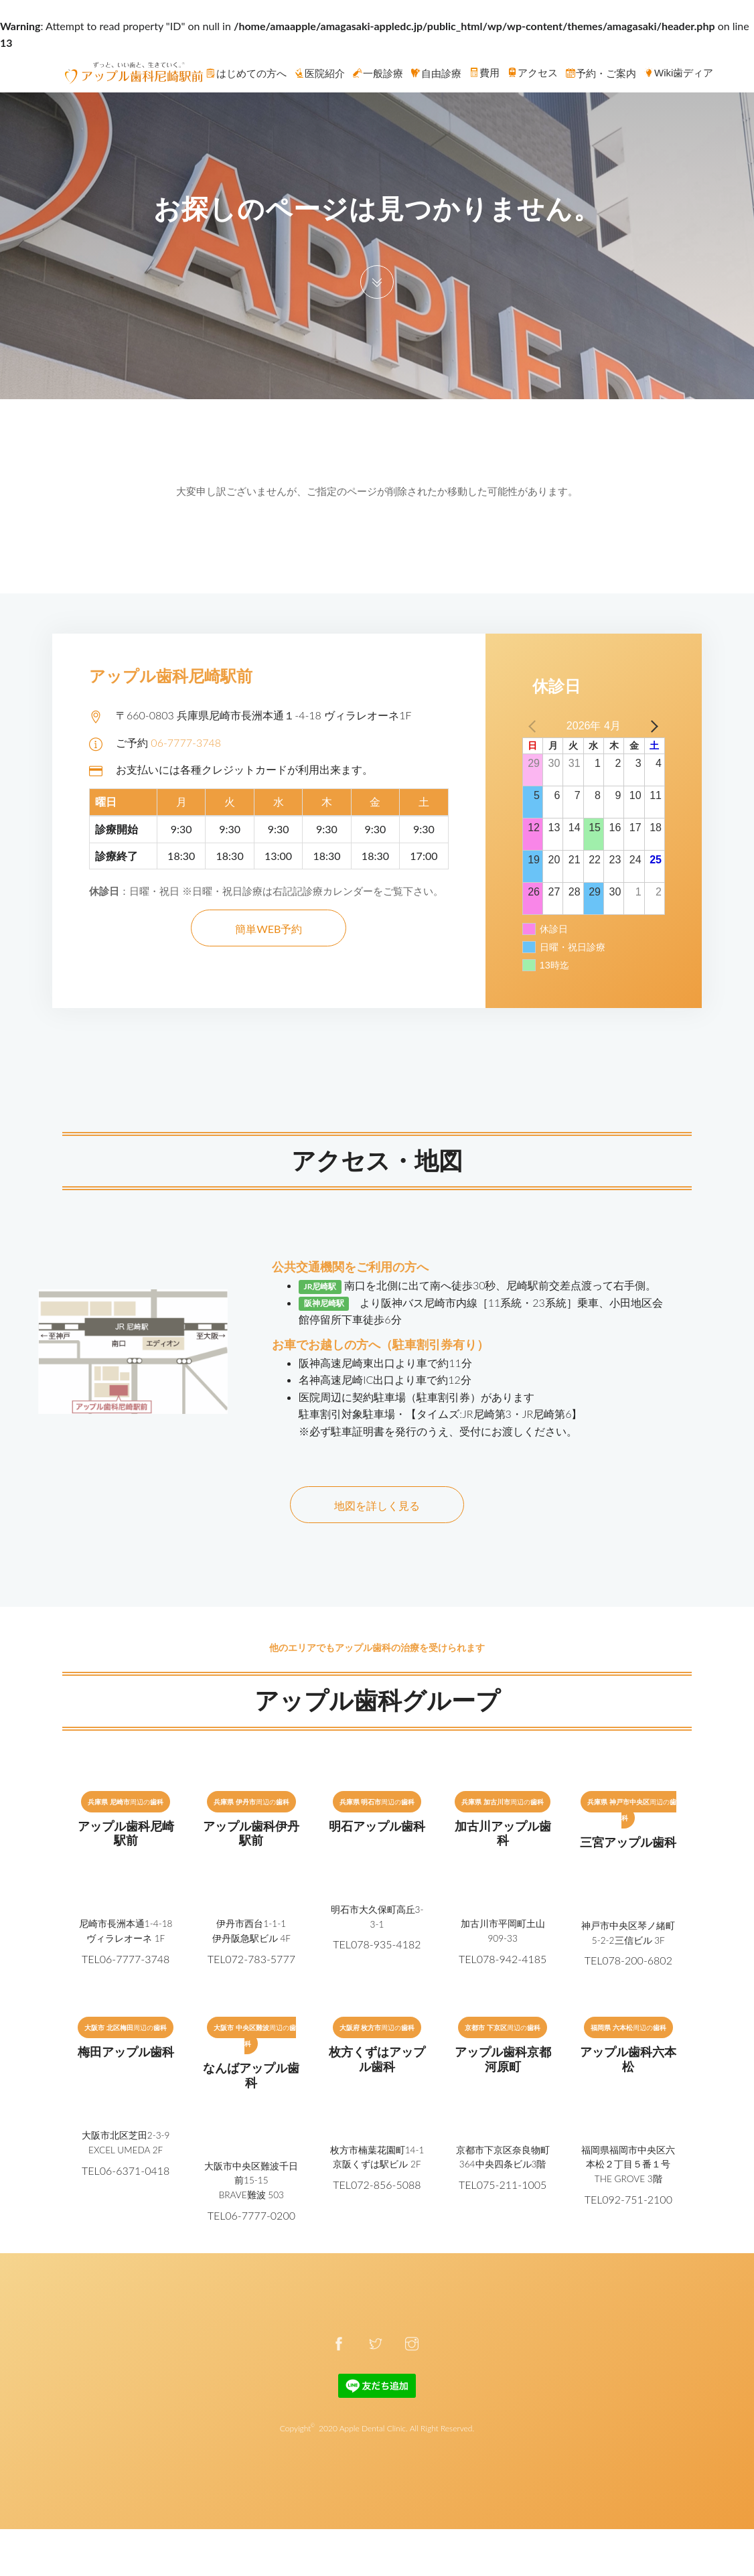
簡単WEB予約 (268, 928)
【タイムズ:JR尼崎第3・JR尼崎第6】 (494, 1413)
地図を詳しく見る (377, 1505)
